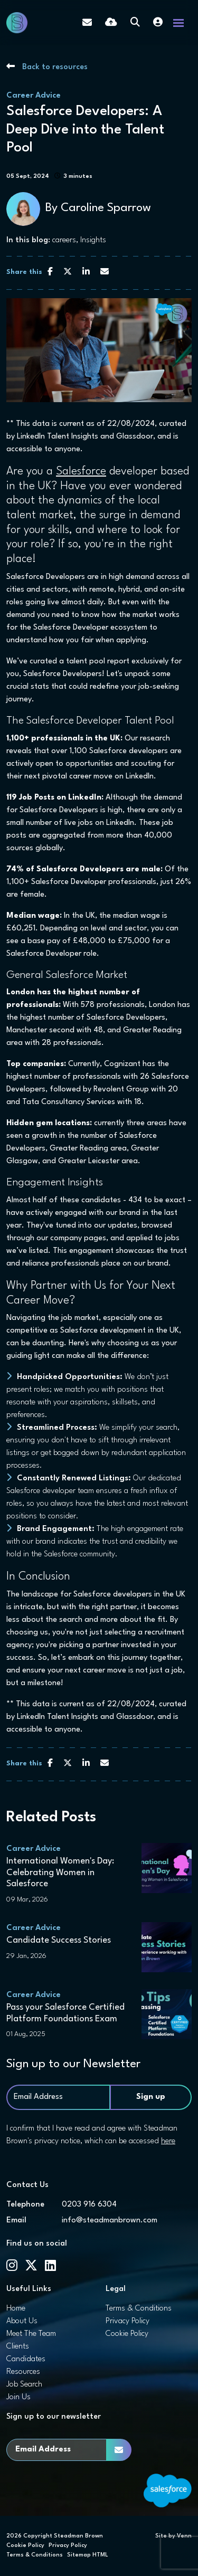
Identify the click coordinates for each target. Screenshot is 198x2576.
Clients (17, 2347)
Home (15, 2309)
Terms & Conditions (139, 2309)
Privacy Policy (127, 2321)
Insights (93, 240)
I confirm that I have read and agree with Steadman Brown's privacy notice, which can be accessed (91, 2135)
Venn (184, 2536)
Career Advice (33, 96)
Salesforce (81, 471)
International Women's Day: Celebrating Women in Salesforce (60, 1872)
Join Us (18, 2397)
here (168, 2141)
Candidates (25, 2359)
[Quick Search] (135, 22)
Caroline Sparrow (106, 208)
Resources (23, 2372)
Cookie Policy (127, 2334)
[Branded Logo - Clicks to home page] (16, 22)
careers (64, 240)
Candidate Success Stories (58, 1940)
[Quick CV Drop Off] (111, 22)
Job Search (24, 2385)
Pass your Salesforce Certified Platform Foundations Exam (65, 2013)
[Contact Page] (87, 22)
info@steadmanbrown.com (109, 2221)
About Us (21, 2321)
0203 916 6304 (89, 2205)
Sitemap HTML (87, 2555)
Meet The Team (31, 2334)
